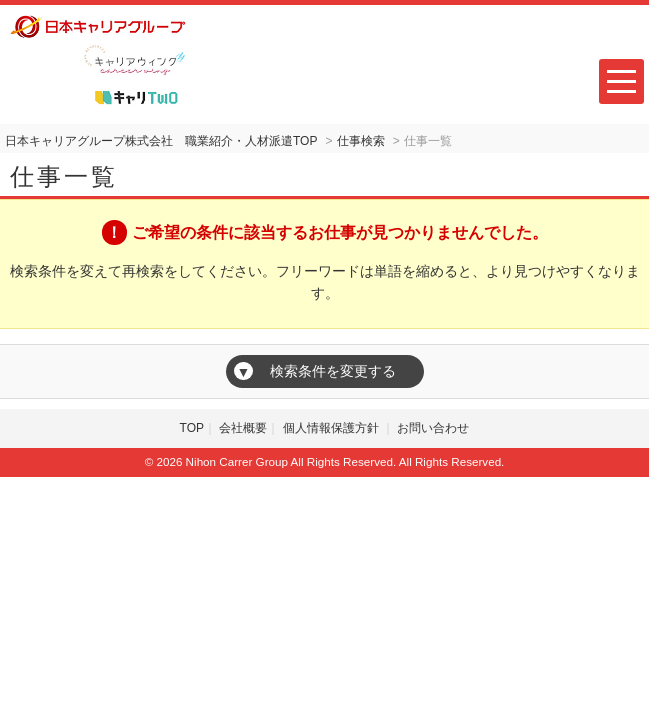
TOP (192, 428)
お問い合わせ (433, 428)
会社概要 (243, 428)
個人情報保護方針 (332, 428)
